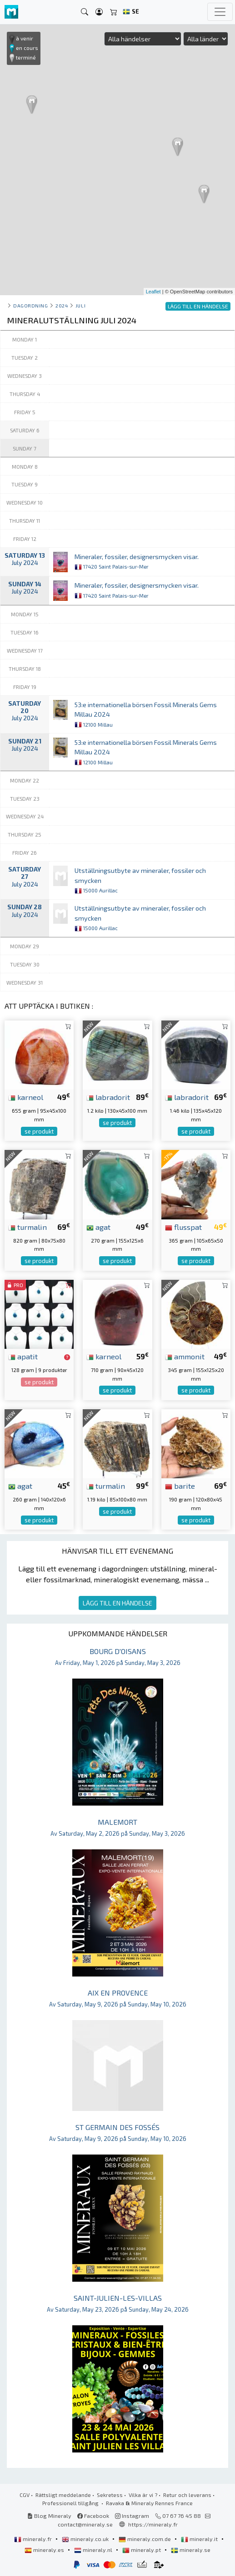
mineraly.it (200, 2539)
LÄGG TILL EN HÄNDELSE (117, 1603)
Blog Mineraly (49, 2515)
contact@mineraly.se (85, 2524)
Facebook (93, 2515)
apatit (23, 1356)
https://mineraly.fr (153, 2524)
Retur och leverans (187, 2495)
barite (180, 1485)
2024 (61, 305)
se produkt (39, 1131)
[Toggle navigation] (220, 12)
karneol (25, 1096)
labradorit (108, 1096)
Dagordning (30, 305)
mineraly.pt (142, 2549)
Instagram (132, 2515)
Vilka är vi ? (143, 2495)
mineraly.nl (94, 2549)
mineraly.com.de (145, 2539)
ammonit (185, 1356)
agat (98, 1226)
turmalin (27, 1226)
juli (80, 305)
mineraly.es (45, 2549)
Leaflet (153, 291)
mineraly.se (190, 2549)
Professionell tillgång (71, 2503)
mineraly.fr (33, 2539)
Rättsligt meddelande (63, 2495)
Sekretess (110, 2495)
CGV (25, 2495)
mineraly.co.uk (86, 2539)
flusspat (183, 1226)
